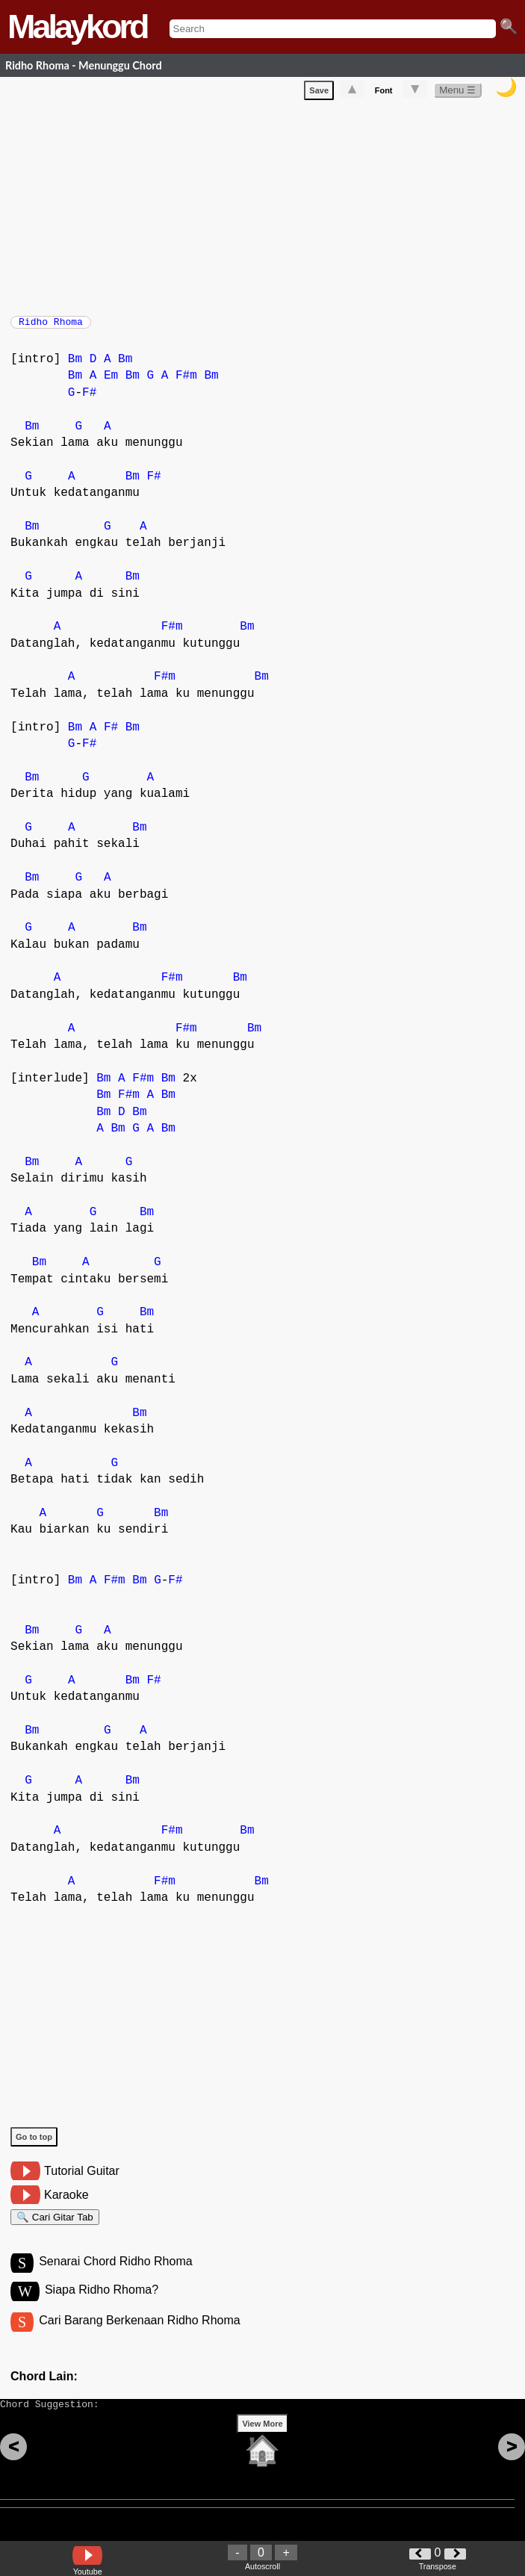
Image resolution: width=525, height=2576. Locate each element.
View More (262, 2446)
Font (384, 93)
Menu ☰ (457, 93)
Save (319, 93)
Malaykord (77, 26)
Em (111, 383)
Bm (75, 367)
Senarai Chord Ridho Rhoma (115, 2275)
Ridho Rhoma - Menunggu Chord (83, 65)
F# (89, 400)
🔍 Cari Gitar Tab (54, 2226)
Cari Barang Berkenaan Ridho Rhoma (139, 2336)
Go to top (34, 2144)
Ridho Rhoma (51, 326)
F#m (186, 383)
